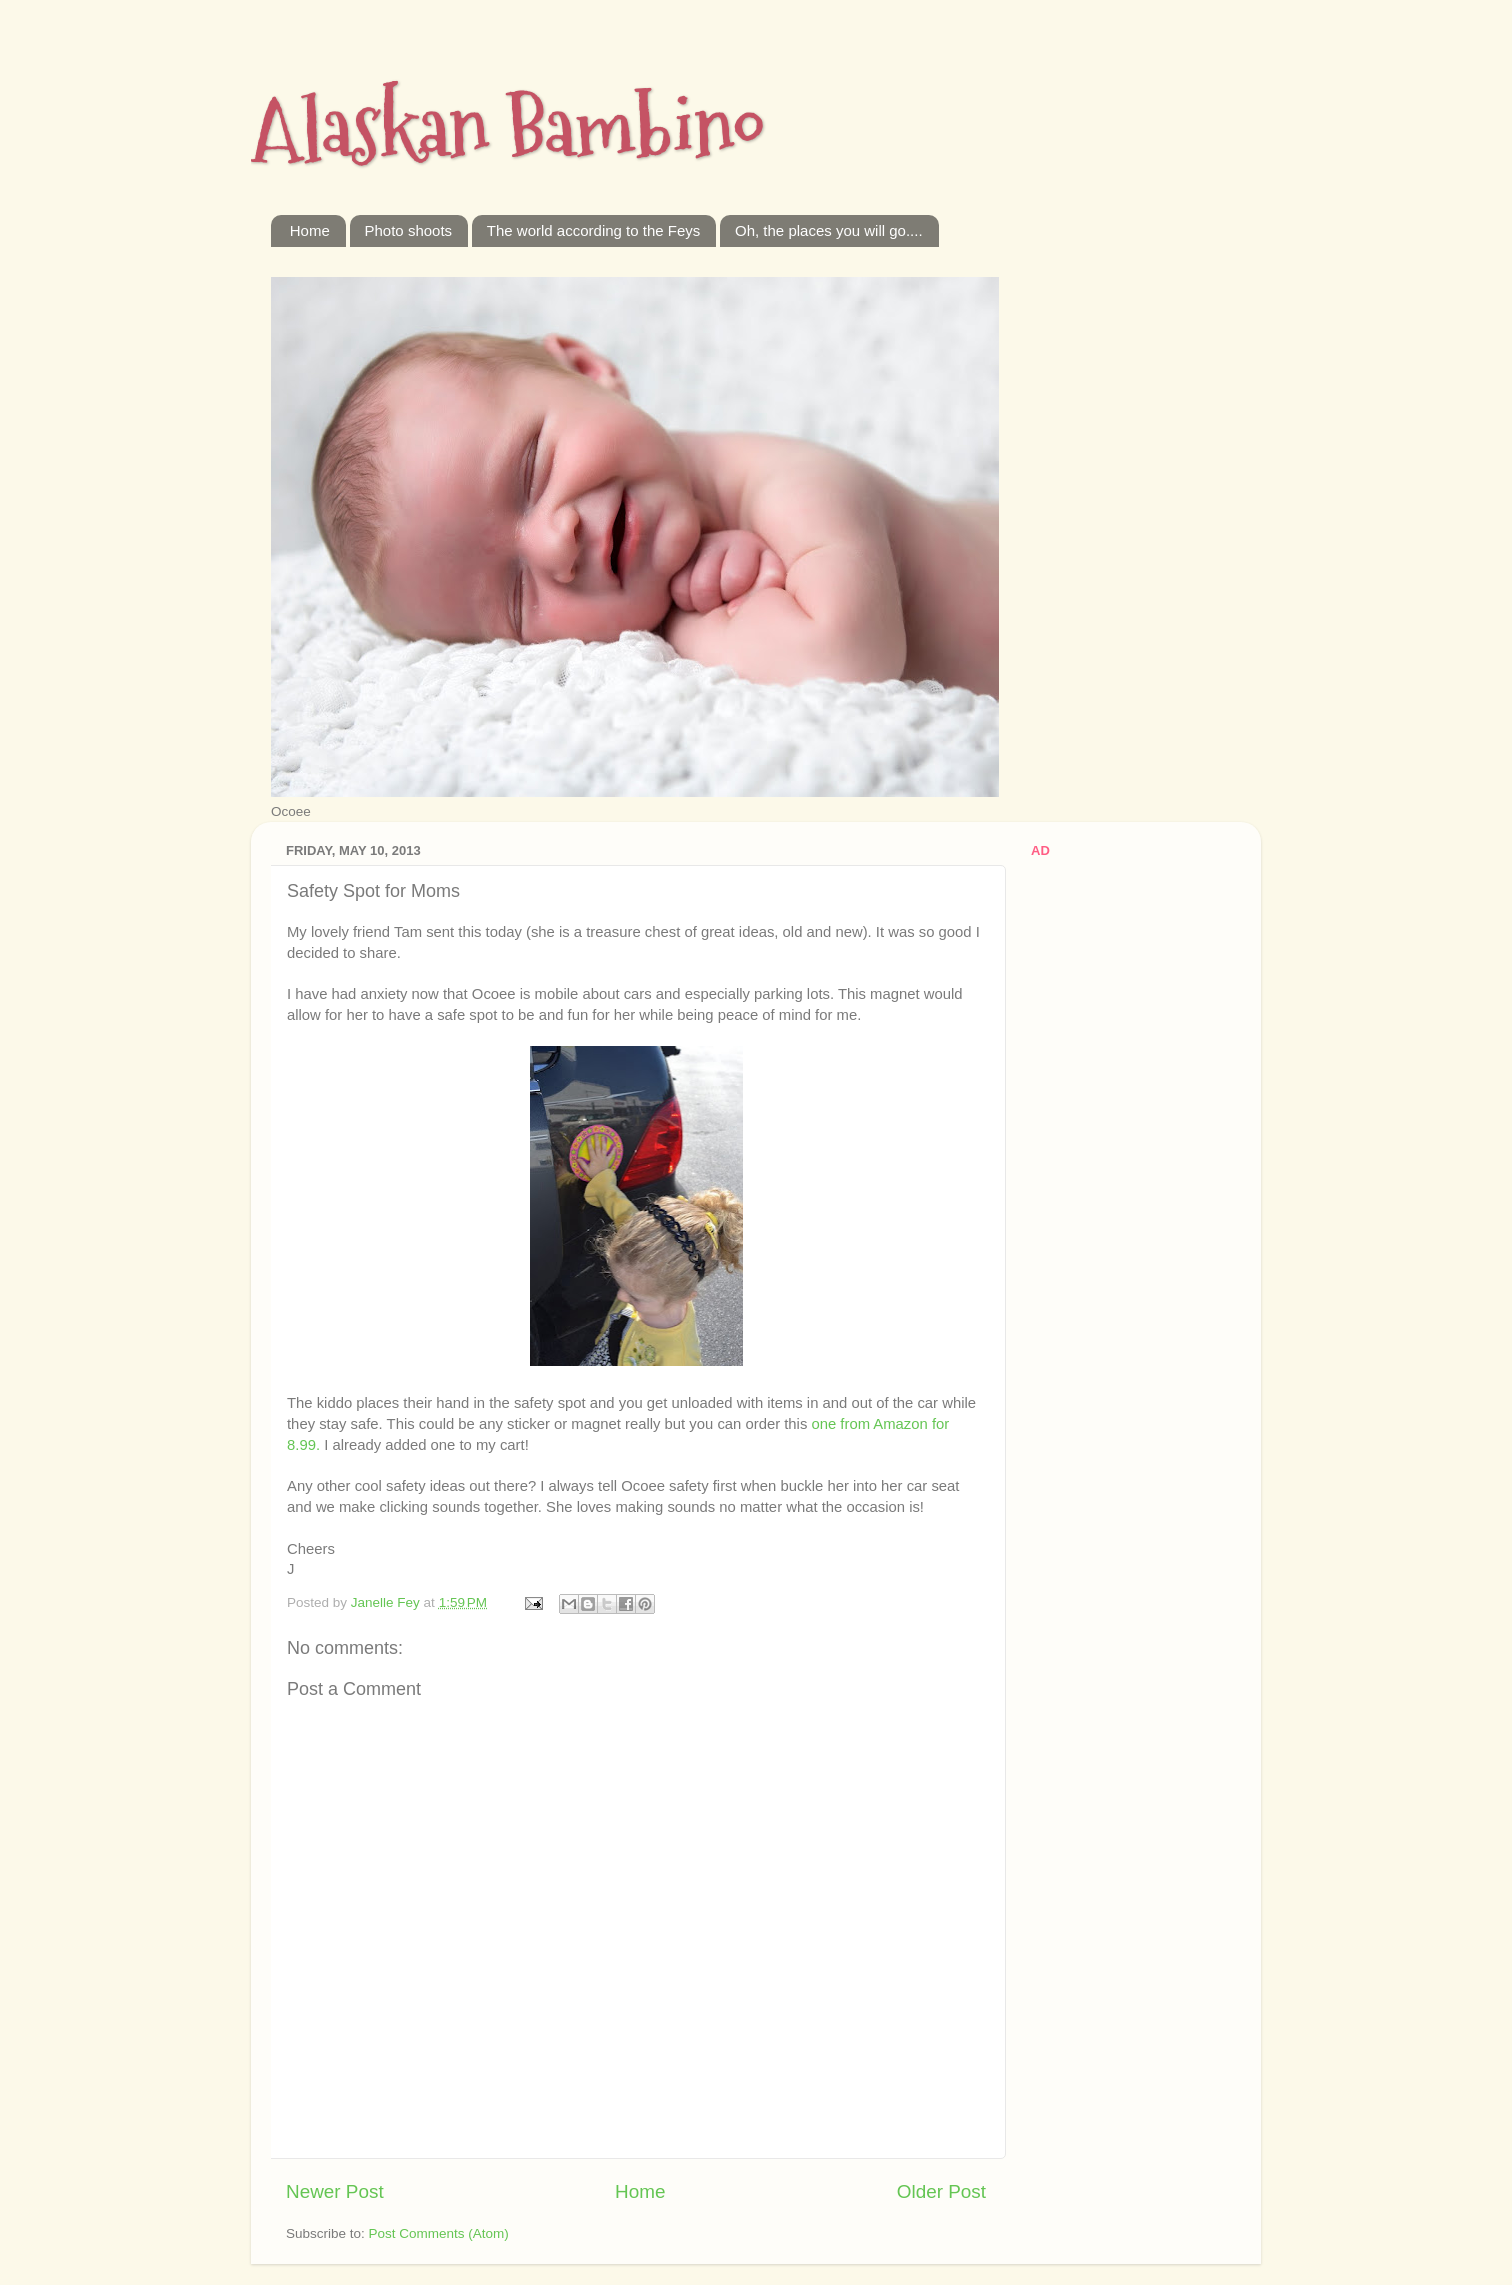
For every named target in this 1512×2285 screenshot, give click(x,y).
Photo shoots (409, 230)
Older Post (941, 2191)
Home (310, 230)
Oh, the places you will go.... (829, 230)
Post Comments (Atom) (439, 2233)
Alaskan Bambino (508, 127)
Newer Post (335, 2191)
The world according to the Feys (593, 230)
